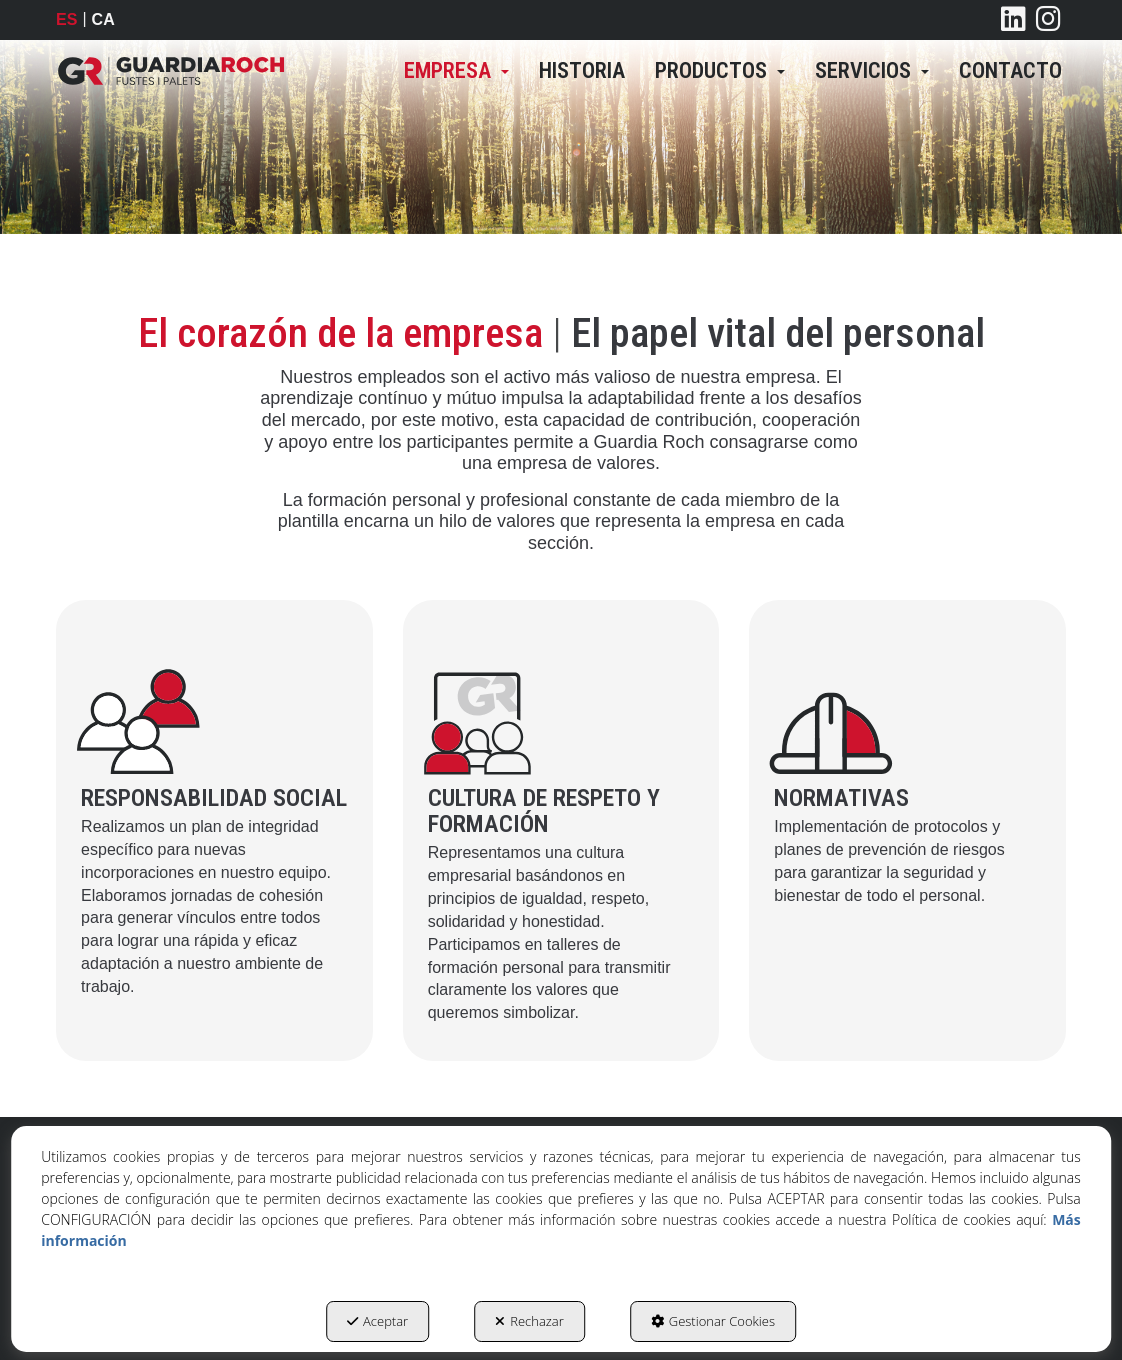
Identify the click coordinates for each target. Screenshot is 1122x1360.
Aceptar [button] (377, 1321)
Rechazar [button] (529, 1321)
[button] (171, 71)
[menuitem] (456, 71)
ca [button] (103, 19)
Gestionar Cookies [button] (713, 1321)
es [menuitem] (66, 19)
